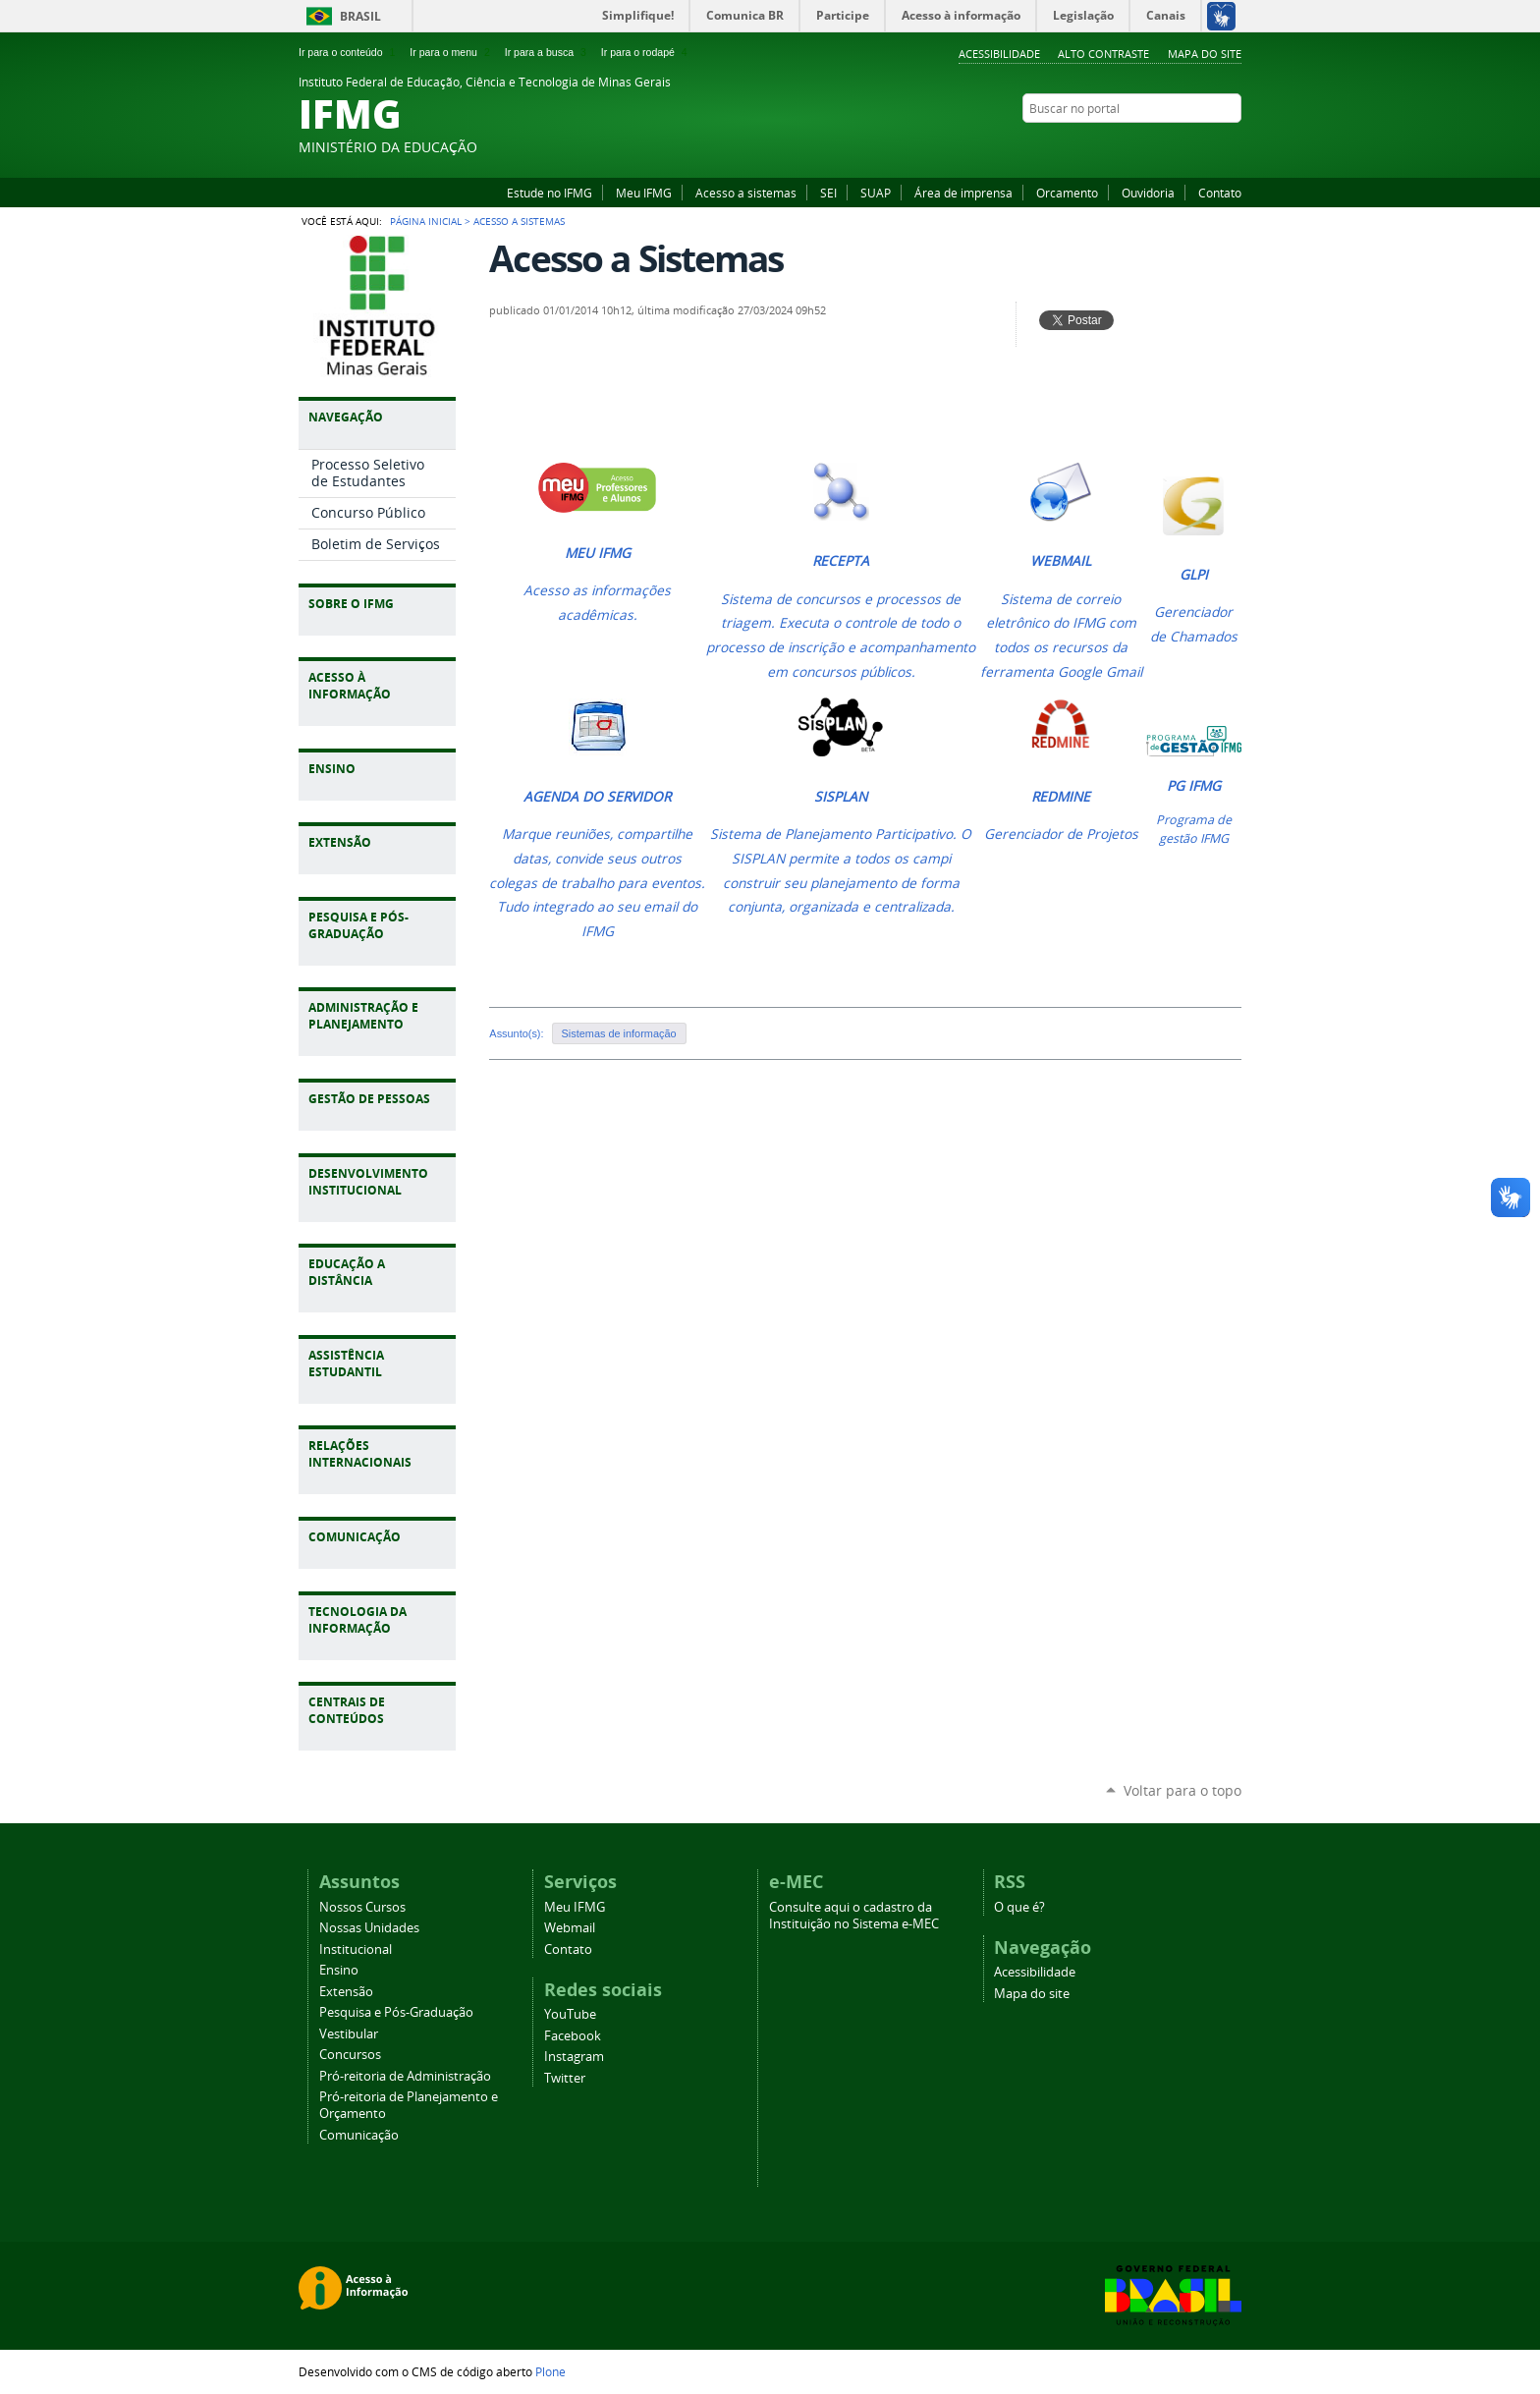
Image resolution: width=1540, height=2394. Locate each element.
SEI (828, 192)
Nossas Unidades (369, 1928)
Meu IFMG (644, 192)
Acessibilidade (999, 53)
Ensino (338, 1970)
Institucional (355, 1949)
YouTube (1158, 146)
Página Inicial (426, 221)
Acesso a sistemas (746, 192)
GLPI (1194, 575)
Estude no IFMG (549, 192)
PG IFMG (1194, 786)
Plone (550, 2371)
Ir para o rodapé (646, 52)
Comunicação (359, 2135)
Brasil (360, 16)
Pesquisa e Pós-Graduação (396, 2012)
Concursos (350, 2054)
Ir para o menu (451, 52)
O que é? (1019, 1907)
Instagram (1207, 146)
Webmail (569, 1928)
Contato (1219, 192)
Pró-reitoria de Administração (405, 2076)
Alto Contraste (1103, 53)
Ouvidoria (1148, 192)
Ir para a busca (547, 52)
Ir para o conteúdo (349, 52)
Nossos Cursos (362, 1907)
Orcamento (1067, 192)
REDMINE (1060, 797)
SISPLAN (840, 797)
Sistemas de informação (619, 1033)
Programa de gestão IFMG (1194, 829)
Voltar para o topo (1182, 1790)
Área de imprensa (963, 192)
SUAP (875, 192)
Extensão (346, 1991)
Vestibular (348, 2034)
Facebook (1182, 146)
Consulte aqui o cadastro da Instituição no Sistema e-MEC (854, 1915)
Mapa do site (1204, 53)
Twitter (1231, 146)
